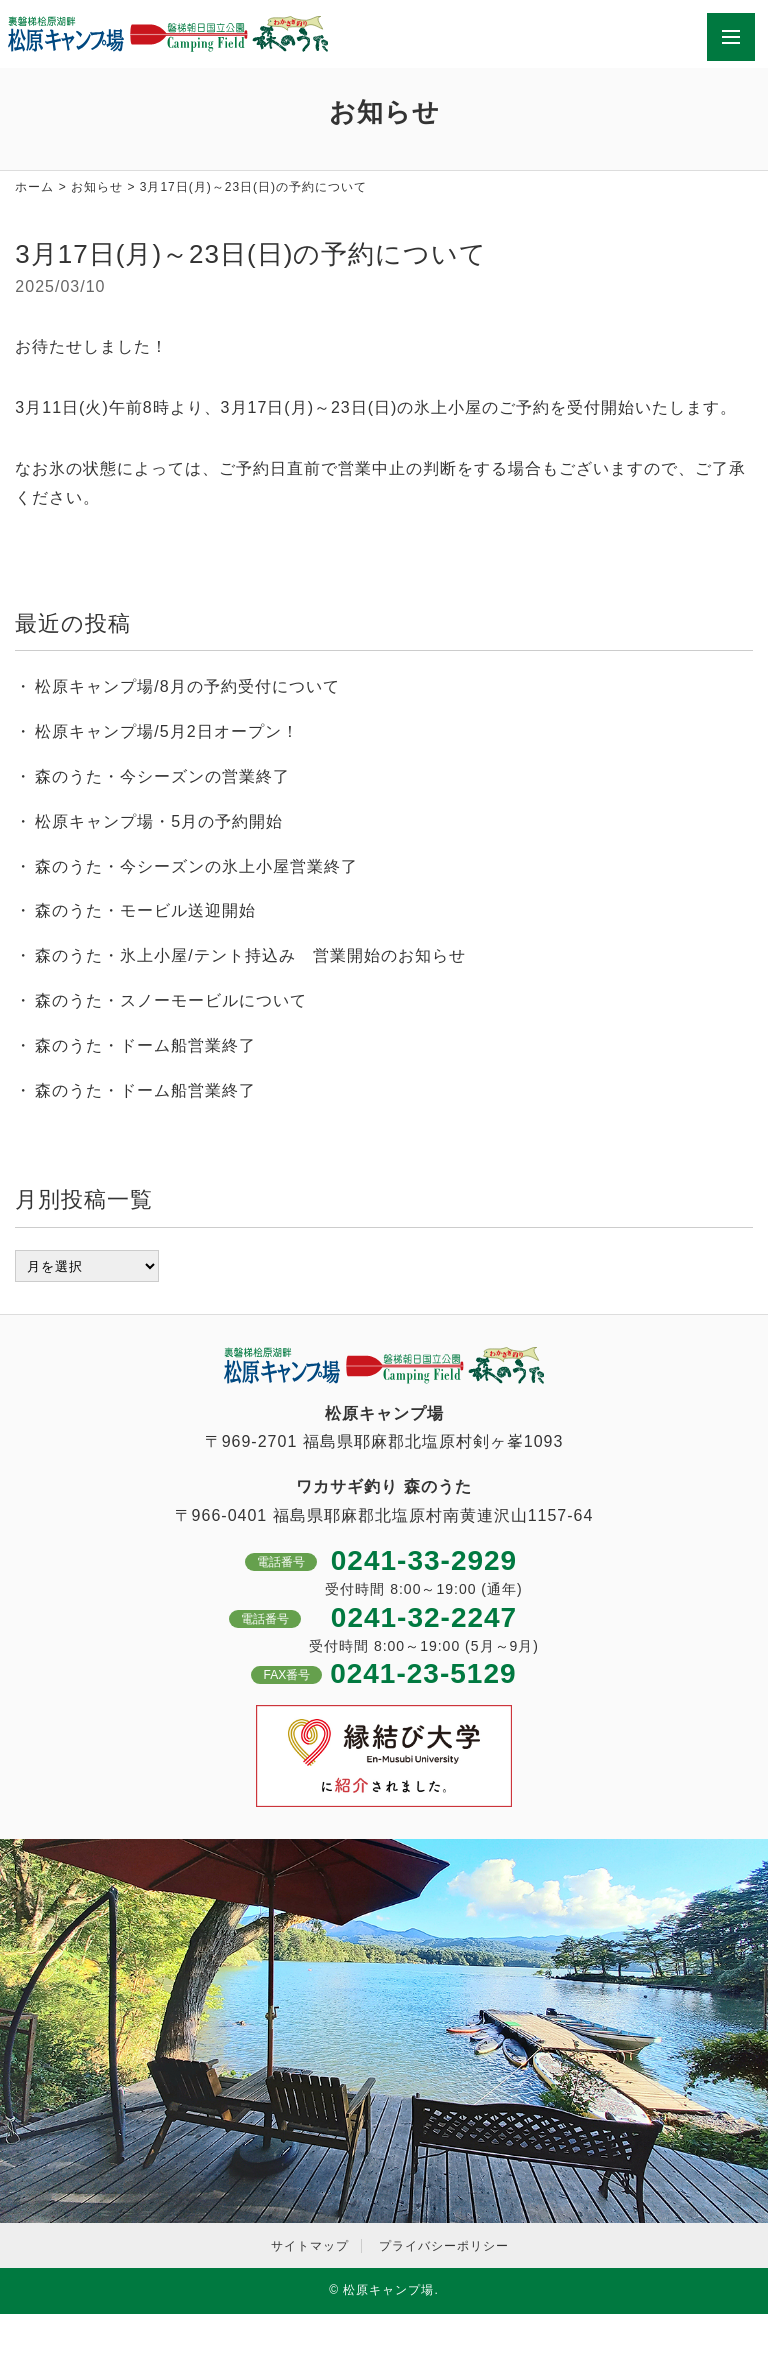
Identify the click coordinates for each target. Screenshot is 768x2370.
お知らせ (97, 187)
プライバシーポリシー (444, 2246)
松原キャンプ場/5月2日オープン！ (166, 731)
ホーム (34, 187)
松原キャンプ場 (388, 2290)
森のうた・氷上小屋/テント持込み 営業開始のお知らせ (250, 955)
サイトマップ (310, 2246)
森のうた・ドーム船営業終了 (145, 1045)
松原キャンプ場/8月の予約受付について (187, 686)
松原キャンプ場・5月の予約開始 (159, 821)
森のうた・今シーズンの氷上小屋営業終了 (196, 866)
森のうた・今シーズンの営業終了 (162, 776)
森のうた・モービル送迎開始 (145, 910)
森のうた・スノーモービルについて (171, 1000)
